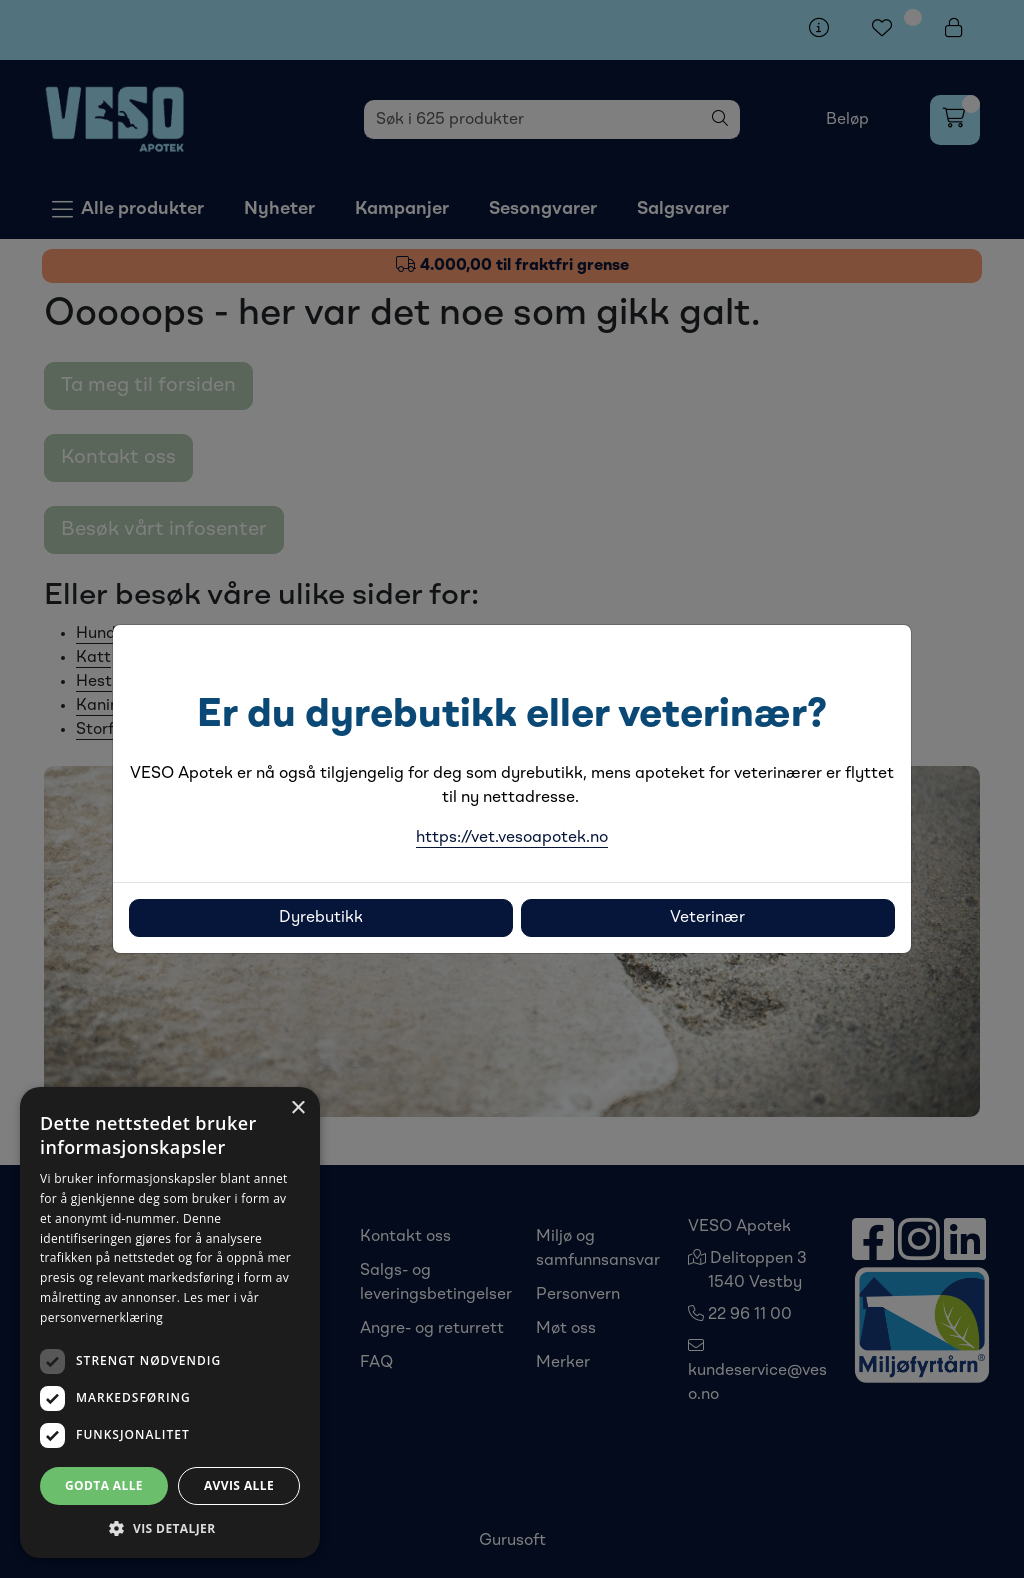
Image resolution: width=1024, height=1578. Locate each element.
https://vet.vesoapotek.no (512, 838)
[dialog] (170, 1322)
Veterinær (707, 918)
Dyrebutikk (321, 918)
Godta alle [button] (104, 1485)
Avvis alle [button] (239, 1485)
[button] (170, 1528)
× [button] (297, 1108)
